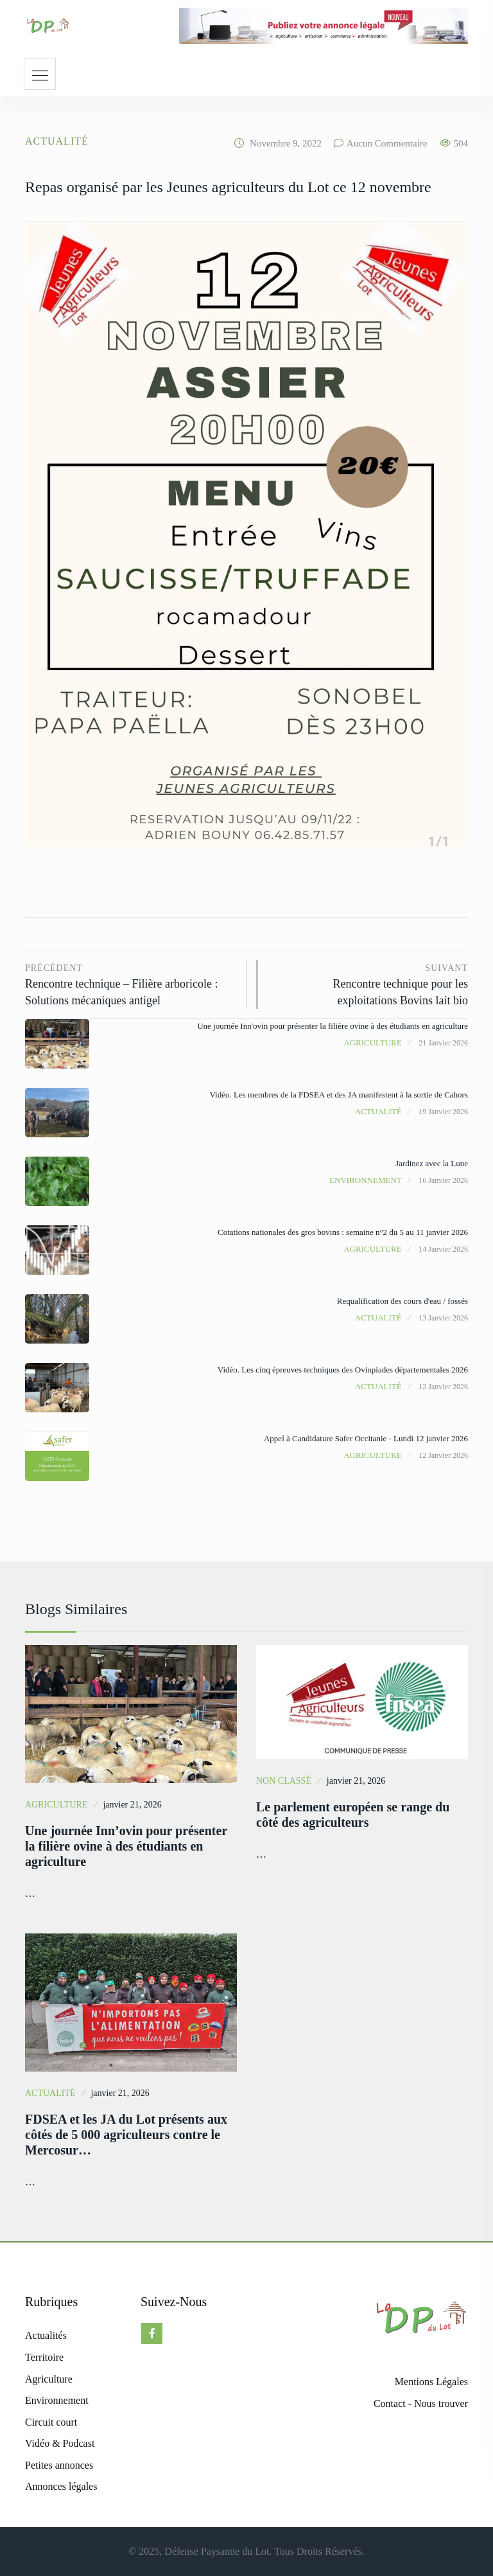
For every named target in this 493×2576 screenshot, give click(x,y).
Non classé (283, 1781)
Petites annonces (59, 2465)
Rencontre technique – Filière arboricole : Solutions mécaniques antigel (131, 983)
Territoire (44, 2357)
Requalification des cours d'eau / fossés (402, 1301)
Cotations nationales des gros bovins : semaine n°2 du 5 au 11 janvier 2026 (343, 1232)
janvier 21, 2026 (132, 1804)
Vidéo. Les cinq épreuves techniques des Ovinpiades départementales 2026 (343, 1369)
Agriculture (372, 1042)
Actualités (46, 2335)
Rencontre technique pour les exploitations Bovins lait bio (369, 983)
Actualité (57, 141)
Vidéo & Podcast (59, 2443)
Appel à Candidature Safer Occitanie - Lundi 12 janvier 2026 (366, 1438)
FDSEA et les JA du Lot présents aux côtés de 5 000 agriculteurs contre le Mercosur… (126, 2134)
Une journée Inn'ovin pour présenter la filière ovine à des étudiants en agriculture (332, 1026)
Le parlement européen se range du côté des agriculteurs (352, 1814)
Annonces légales (61, 2486)
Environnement (365, 1180)
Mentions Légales (431, 2381)
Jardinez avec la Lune (431, 1163)
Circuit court (51, 2422)
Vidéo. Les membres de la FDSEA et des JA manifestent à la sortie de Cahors (339, 1094)
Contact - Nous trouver (421, 2403)
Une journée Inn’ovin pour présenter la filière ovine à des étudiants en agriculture (126, 1846)
